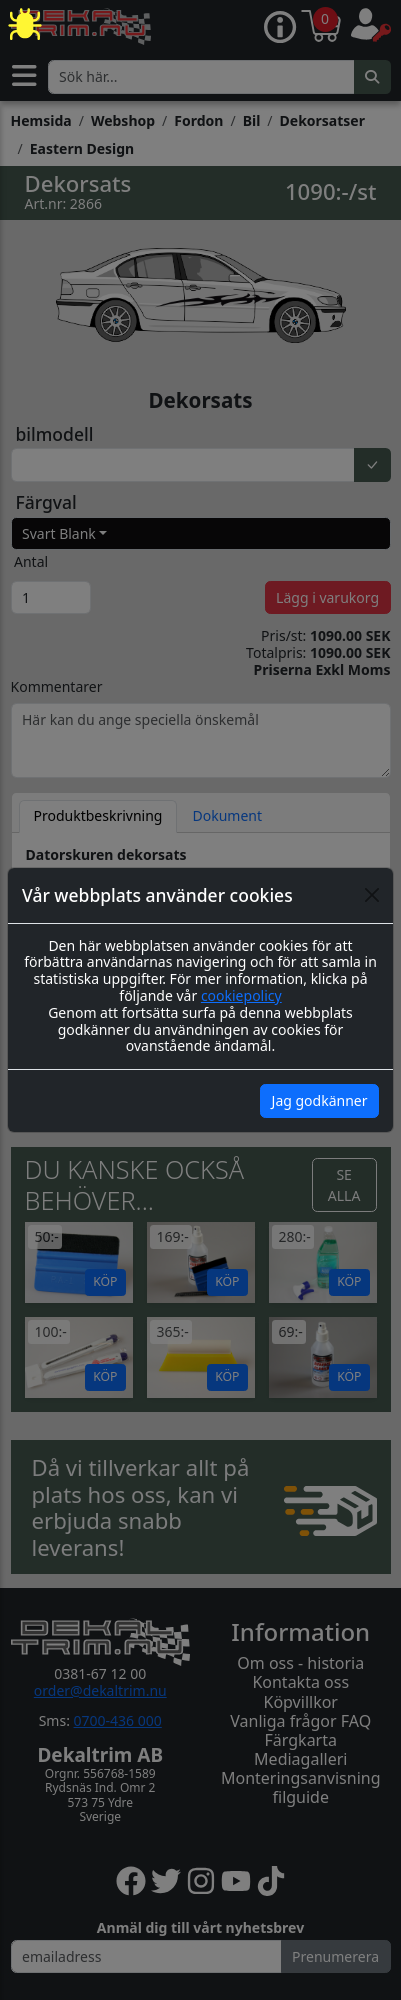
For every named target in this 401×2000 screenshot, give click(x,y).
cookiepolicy (241, 995)
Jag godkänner (320, 1100)
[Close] (372, 895)
